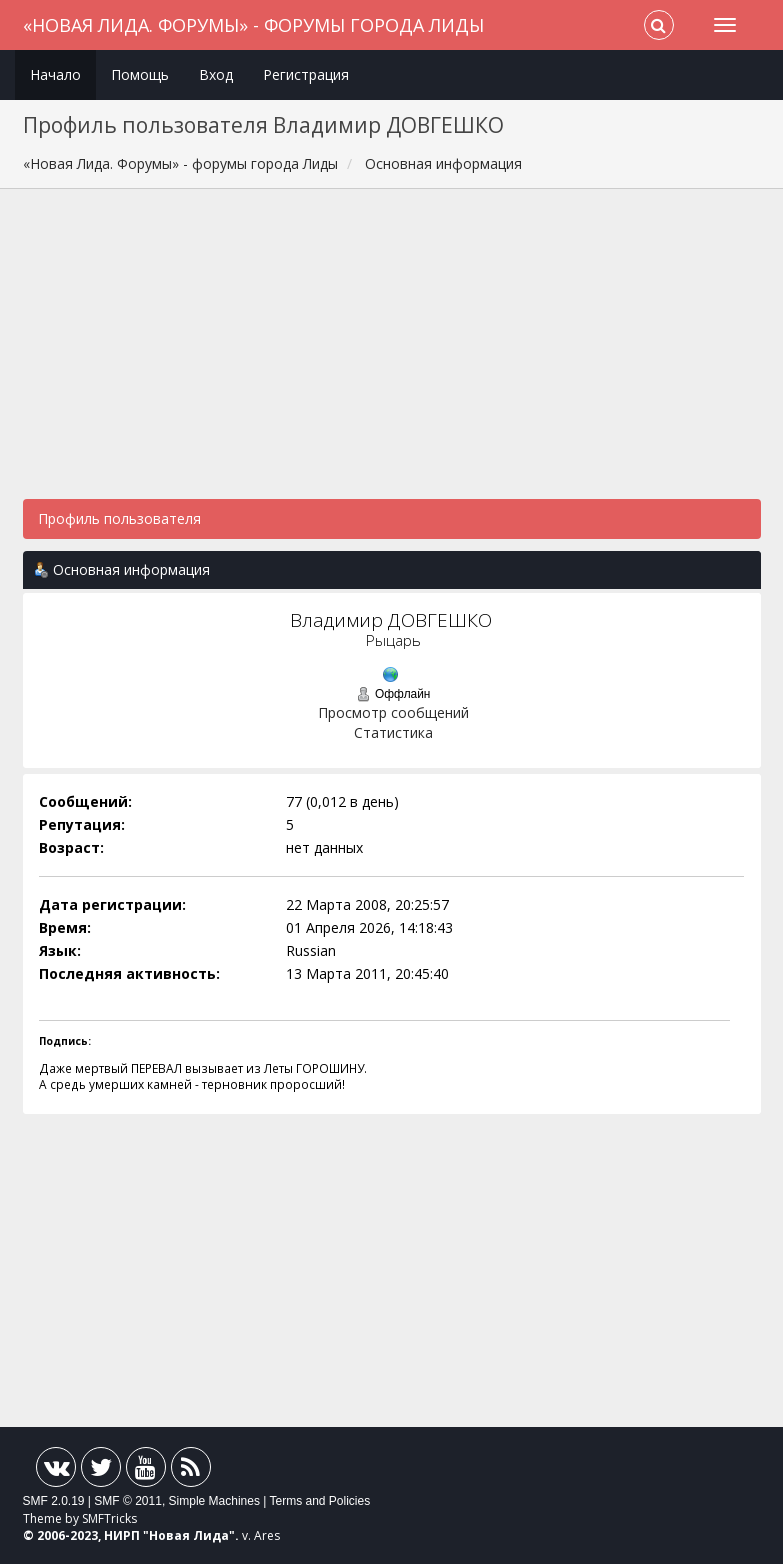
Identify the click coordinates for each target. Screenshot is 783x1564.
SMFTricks (109, 1518)
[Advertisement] (392, 354)
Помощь (140, 74)
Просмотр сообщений (393, 712)
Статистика (393, 732)
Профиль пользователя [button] (119, 518)
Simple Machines (214, 1501)
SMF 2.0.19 (54, 1501)
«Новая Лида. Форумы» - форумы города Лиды (253, 25)
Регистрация (306, 74)
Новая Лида (189, 1535)
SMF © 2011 (128, 1501)
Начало (55, 74)
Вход (216, 74)
